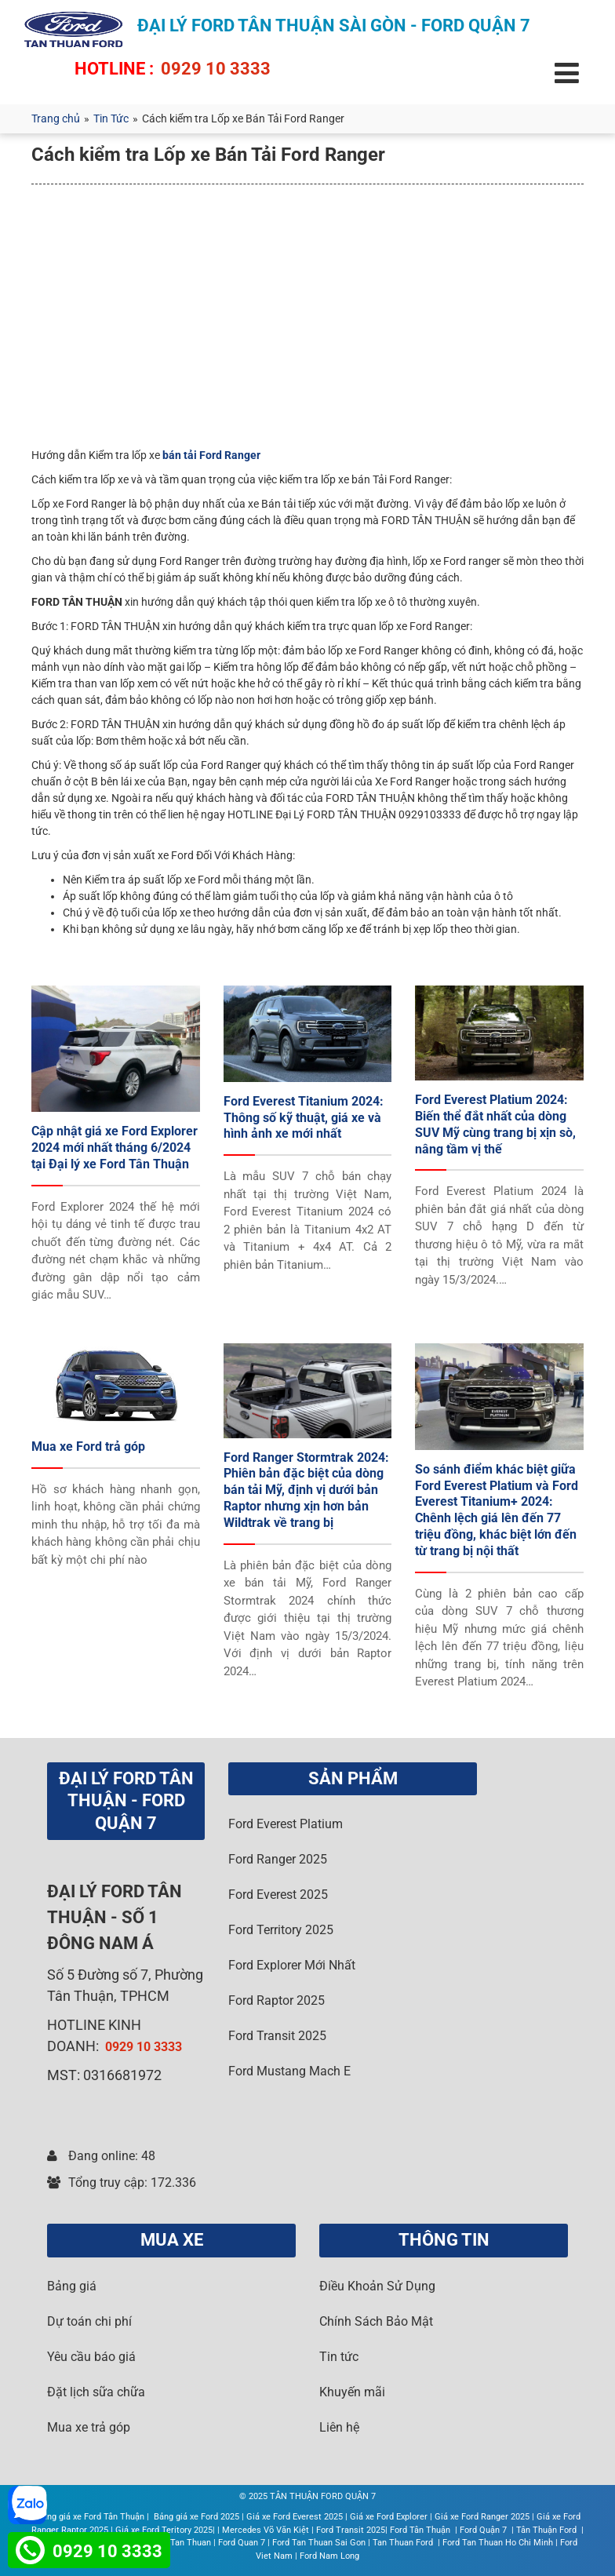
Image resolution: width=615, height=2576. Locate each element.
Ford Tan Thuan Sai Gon (319, 2543)
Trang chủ (55, 118)
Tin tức (338, 2356)
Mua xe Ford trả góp (88, 1446)
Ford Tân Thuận (421, 2530)
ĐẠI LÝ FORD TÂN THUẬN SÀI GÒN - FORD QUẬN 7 (333, 25)
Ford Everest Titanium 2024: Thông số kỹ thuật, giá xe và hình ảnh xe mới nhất (304, 1118)
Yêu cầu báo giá (91, 2356)
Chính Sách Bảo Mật (376, 2321)
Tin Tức (111, 118)
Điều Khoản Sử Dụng (377, 2286)
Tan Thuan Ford (404, 2543)
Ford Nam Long (329, 2556)
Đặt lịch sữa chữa (96, 2392)
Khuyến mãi (352, 2392)
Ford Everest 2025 (278, 1894)
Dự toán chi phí (89, 2321)
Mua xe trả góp (88, 2427)
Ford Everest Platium (285, 1823)
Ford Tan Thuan (181, 2543)
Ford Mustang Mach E (289, 2071)
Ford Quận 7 (484, 2530)
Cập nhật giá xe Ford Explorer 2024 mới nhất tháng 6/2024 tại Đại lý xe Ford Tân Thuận (114, 1147)
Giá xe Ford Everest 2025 (294, 2517)
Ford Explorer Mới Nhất (291, 1965)
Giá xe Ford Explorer (389, 2517)
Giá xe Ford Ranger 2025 (482, 2517)
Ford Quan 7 (241, 2543)
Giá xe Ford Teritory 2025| (165, 2530)
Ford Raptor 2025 (276, 2000)
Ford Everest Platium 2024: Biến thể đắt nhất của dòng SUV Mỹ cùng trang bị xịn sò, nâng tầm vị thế (495, 1124)
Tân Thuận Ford (547, 2530)
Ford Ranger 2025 (277, 1859)
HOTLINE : (114, 68)
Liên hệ (339, 2427)
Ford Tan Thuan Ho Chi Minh (497, 2543)
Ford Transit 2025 (277, 2035)
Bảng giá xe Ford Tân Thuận (91, 2517)
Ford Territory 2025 (280, 1929)
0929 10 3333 (216, 68)
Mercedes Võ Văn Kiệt (265, 2530)
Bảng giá (71, 2286)
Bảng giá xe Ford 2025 (196, 2517)
